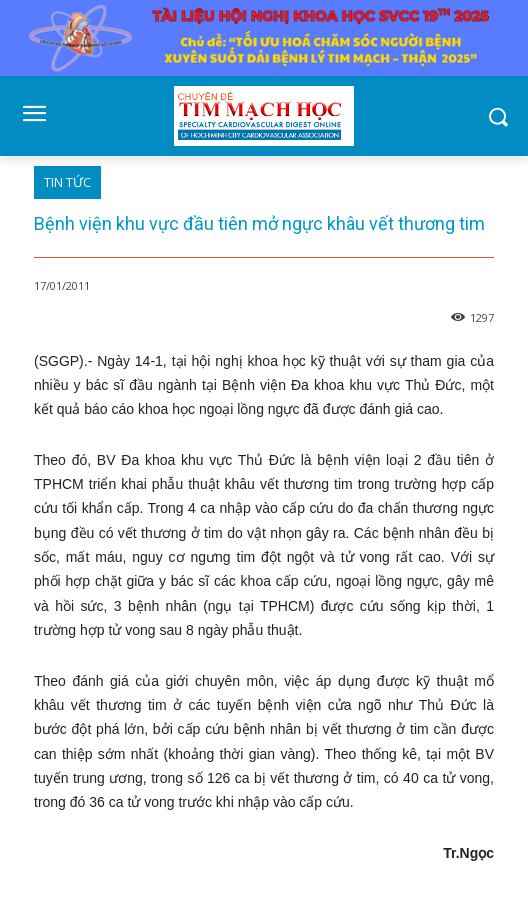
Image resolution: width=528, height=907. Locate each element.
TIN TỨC (67, 182)
